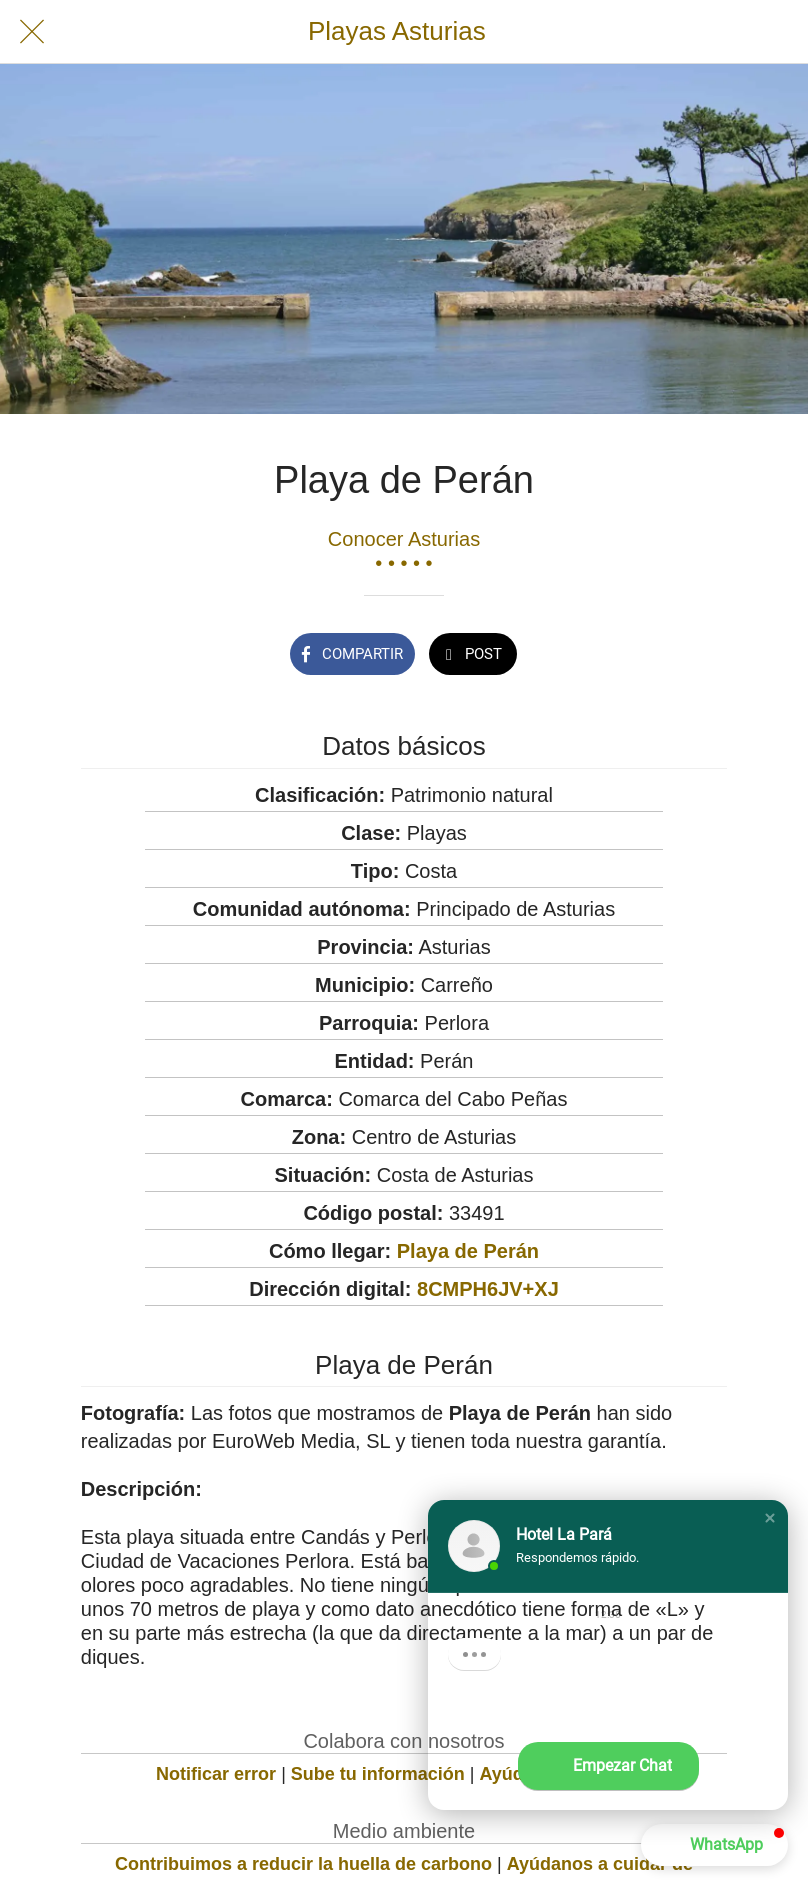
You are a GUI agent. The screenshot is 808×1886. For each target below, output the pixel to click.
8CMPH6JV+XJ (488, 1289)
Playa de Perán (468, 1251)
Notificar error (216, 1774)
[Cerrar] (32, 32)
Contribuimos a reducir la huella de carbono (303, 1864)
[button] (770, 1518)
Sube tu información (378, 1774)
